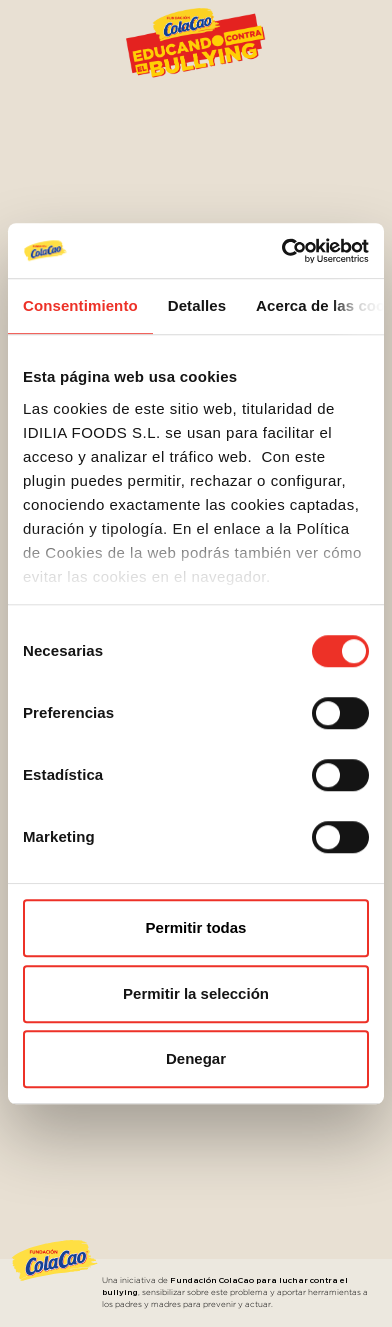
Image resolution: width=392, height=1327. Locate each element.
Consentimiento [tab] (80, 305)
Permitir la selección (196, 993)
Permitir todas (196, 927)
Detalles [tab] (197, 305)
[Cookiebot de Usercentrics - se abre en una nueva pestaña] (282, 251)
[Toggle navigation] (356, 33)
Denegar (196, 1058)
